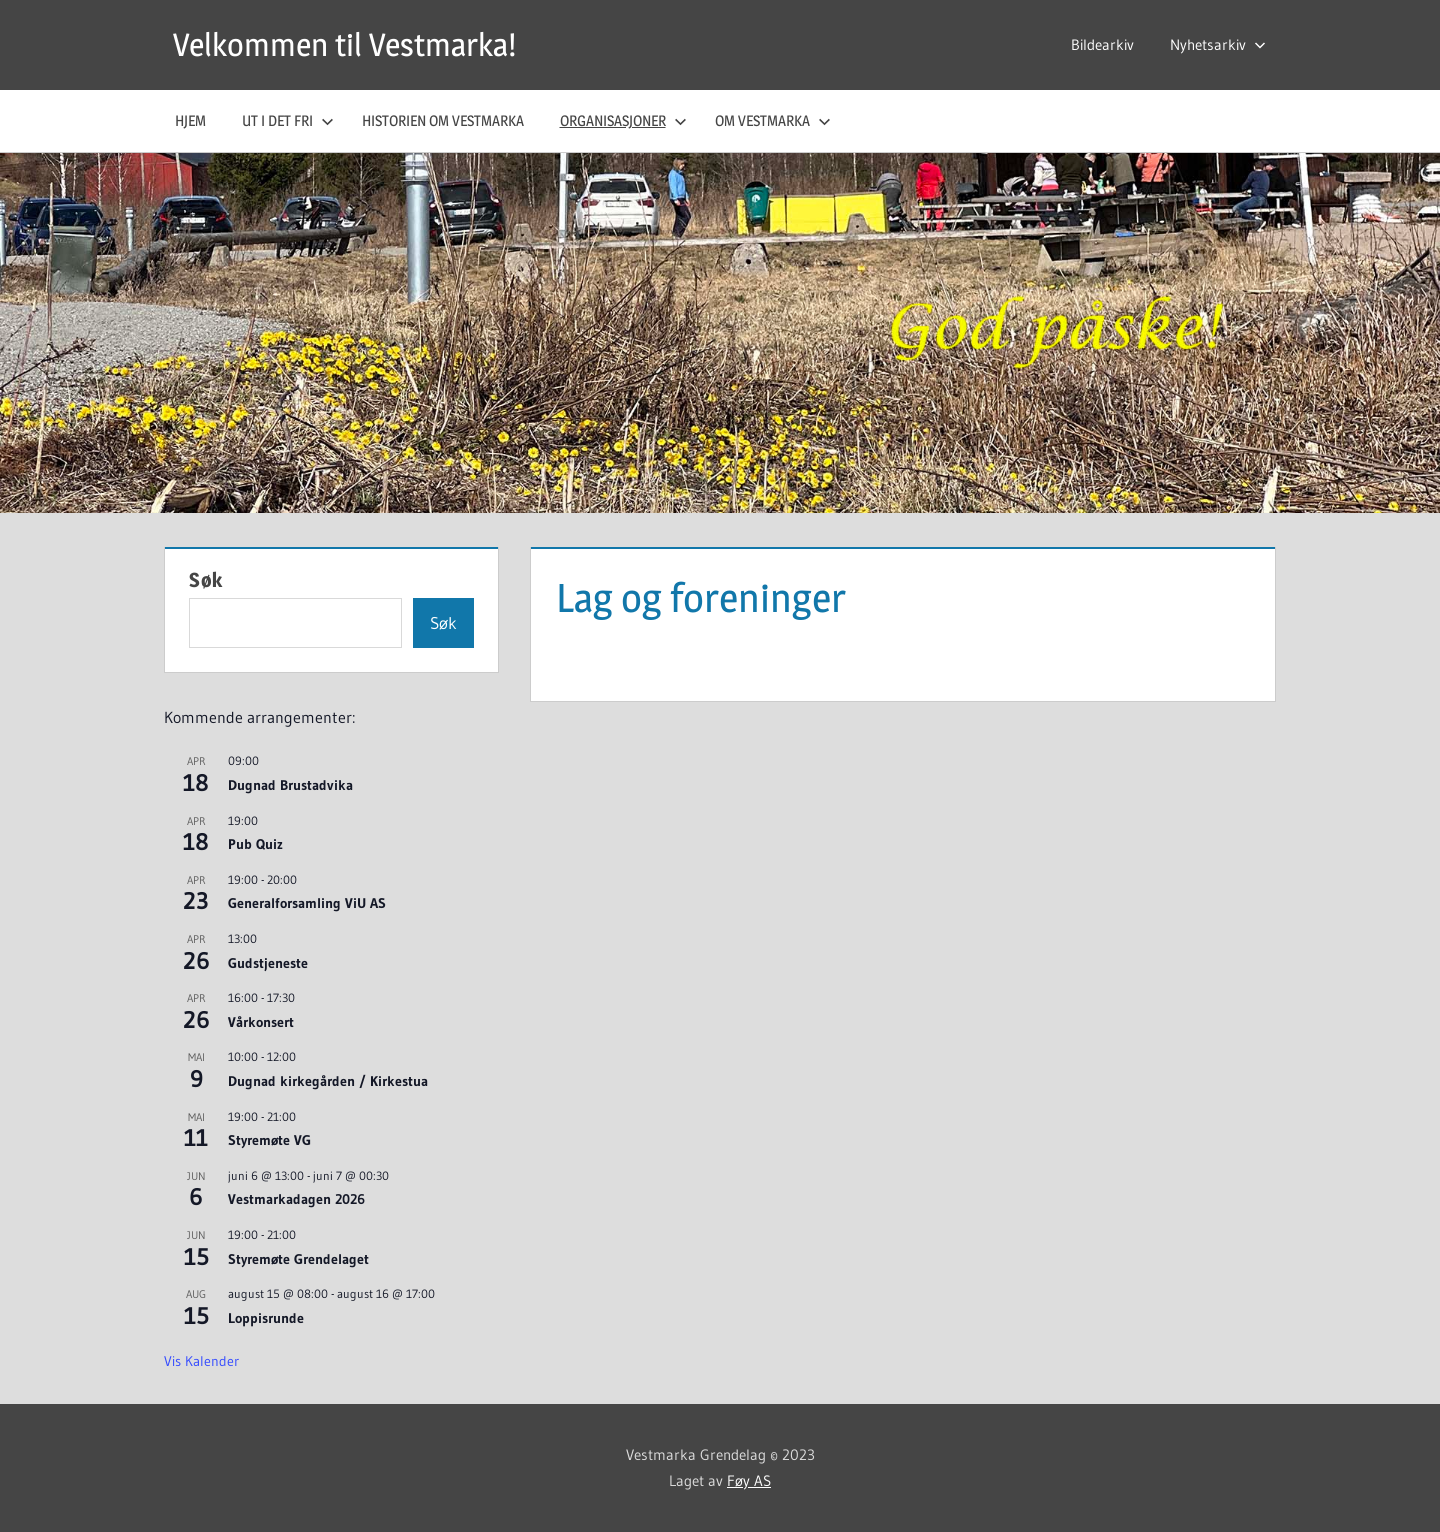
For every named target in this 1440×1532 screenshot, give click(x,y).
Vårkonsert (261, 1022)
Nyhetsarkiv (1218, 44)
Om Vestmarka (773, 120)
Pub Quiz (255, 844)
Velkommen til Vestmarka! (344, 44)
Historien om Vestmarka (443, 120)
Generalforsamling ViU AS (307, 903)
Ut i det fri (288, 120)
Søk (206, 580)
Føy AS (749, 1480)
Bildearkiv (1102, 44)
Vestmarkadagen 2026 (296, 1199)
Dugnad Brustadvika (290, 785)
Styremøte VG (269, 1140)
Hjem (190, 120)
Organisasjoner (623, 120)
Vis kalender (201, 1361)
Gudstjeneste (268, 963)
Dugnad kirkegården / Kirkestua (328, 1081)
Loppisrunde (266, 1318)
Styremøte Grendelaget (298, 1259)
